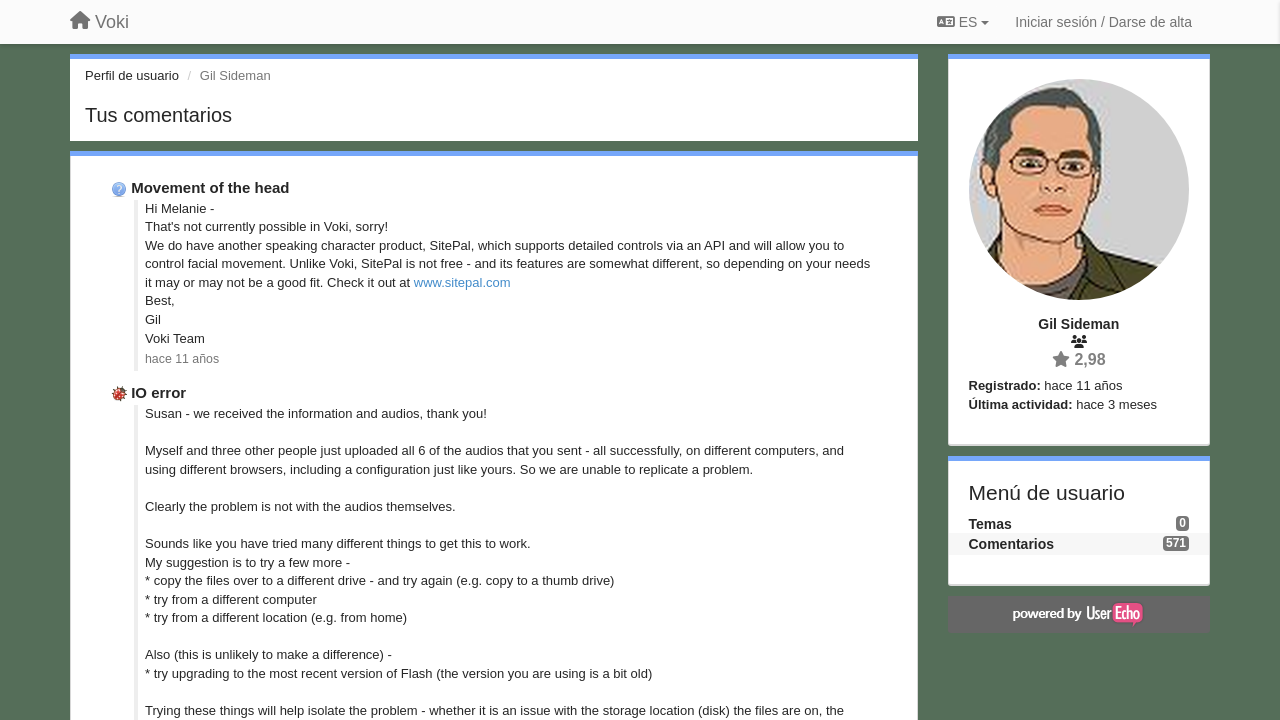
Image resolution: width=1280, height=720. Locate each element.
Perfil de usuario (132, 75)
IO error (158, 392)
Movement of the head (210, 187)
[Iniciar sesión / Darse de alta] (1103, 22)
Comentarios (1012, 544)
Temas (990, 524)
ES (963, 22)
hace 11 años (182, 359)
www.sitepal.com (462, 282)
